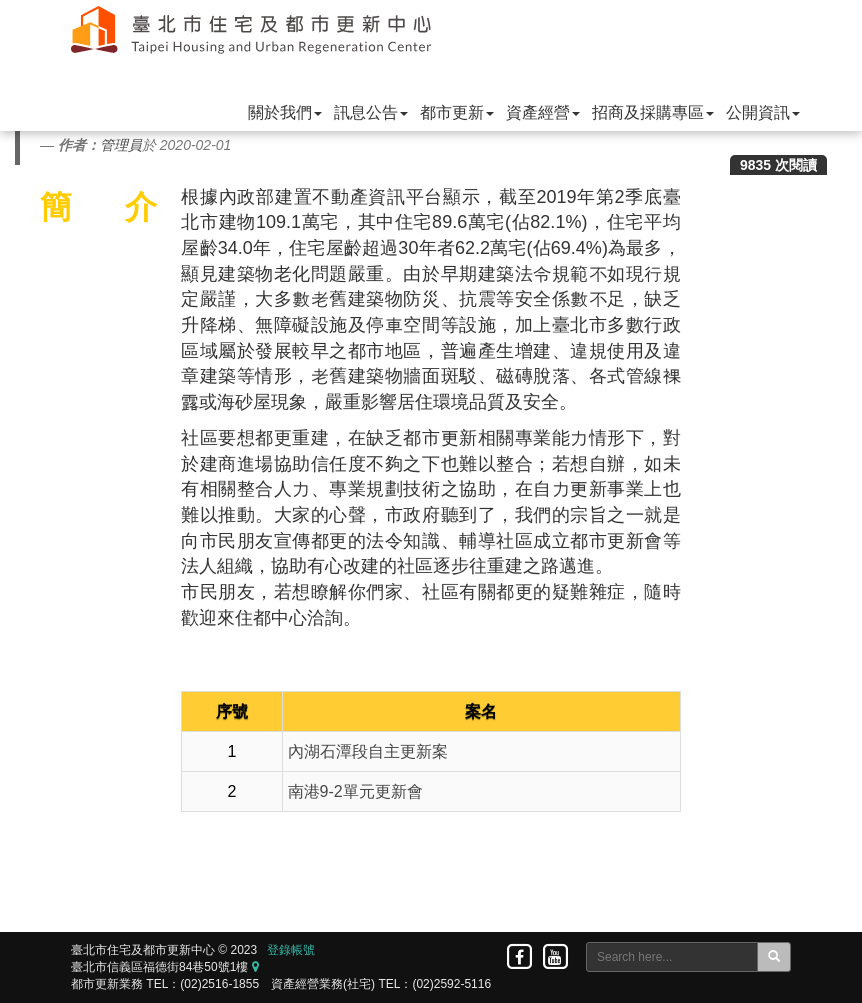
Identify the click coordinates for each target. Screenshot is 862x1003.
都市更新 (457, 112)
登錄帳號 (291, 950)
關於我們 (285, 112)
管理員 (121, 145)
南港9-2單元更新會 (355, 791)
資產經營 (543, 112)
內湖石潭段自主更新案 (368, 751)
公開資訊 (763, 112)
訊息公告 (371, 112)
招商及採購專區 (653, 112)
